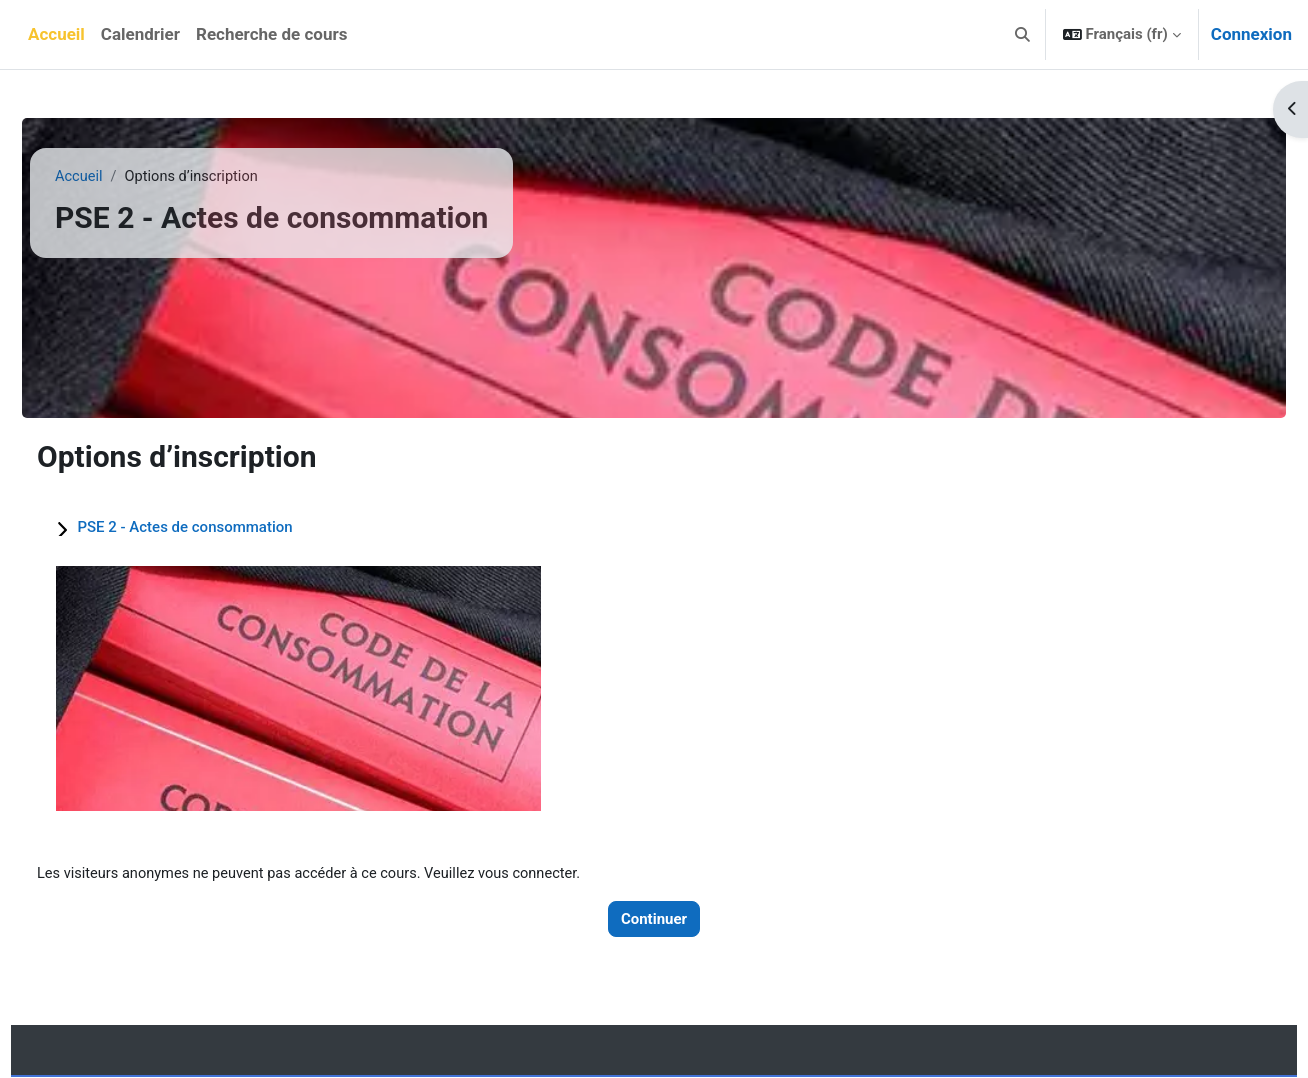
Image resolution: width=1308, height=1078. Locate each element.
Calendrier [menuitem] (140, 34)
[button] (1022, 34)
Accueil (113, 177)
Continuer (654, 919)
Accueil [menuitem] (56, 34)
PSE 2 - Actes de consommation (218, 527)
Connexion (1251, 34)
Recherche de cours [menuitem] (271, 34)
